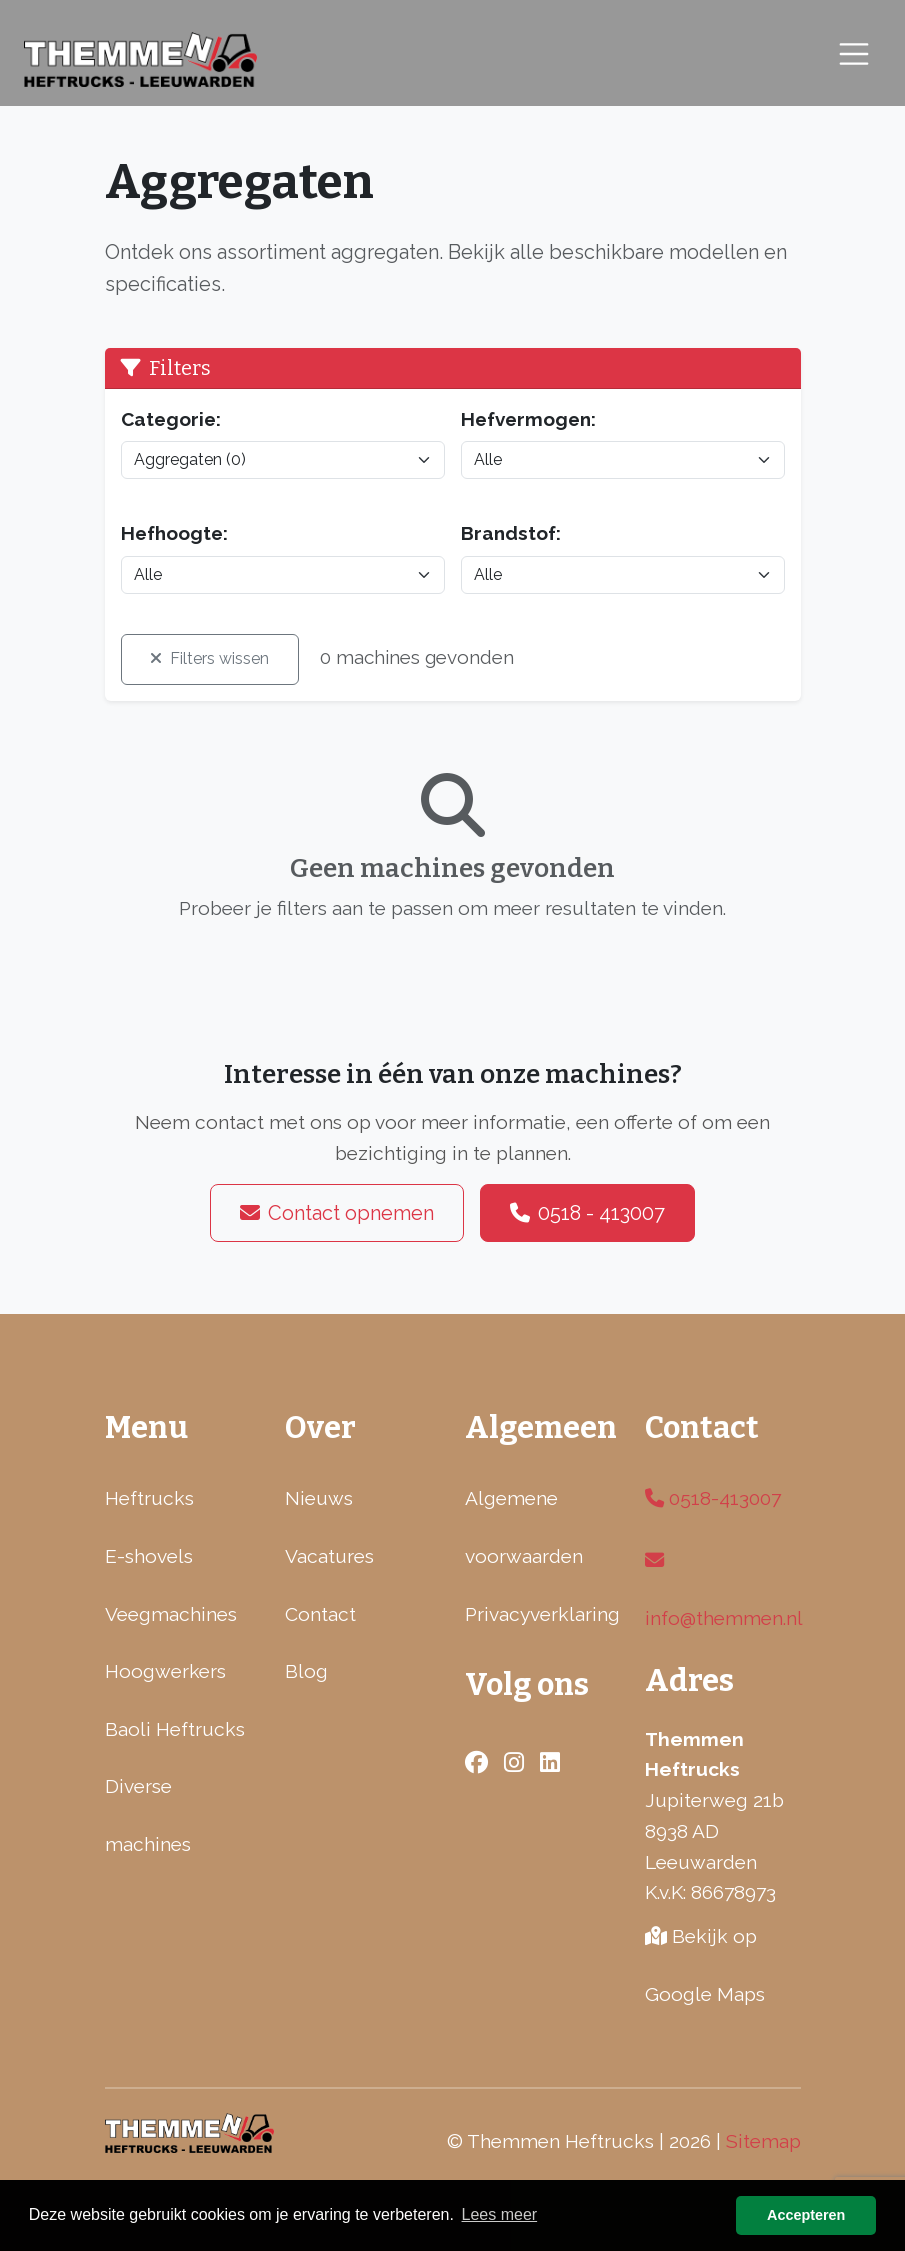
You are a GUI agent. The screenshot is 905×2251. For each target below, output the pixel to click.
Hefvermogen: (528, 419)
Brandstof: (511, 533)
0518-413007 (713, 1498)
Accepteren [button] (806, 2215)
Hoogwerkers (165, 1671)
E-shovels (149, 1556)
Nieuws (319, 1498)
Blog (306, 1671)
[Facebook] (877, 1126)
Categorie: (171, 419)
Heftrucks (149, 1498)
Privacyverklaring (542, 1614)
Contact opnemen (337, 1213)
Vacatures (329, 1556)
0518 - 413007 (587, 1213)
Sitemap (763, 2141)
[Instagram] (877, 1071)
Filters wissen (209, 658)
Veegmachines (171, 1614)
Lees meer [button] (500, 2214)
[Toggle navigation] (854, 54)
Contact (320, 1614)
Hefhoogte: (174, 533)
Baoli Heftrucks (175, 1729)
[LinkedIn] (877, 1181)
